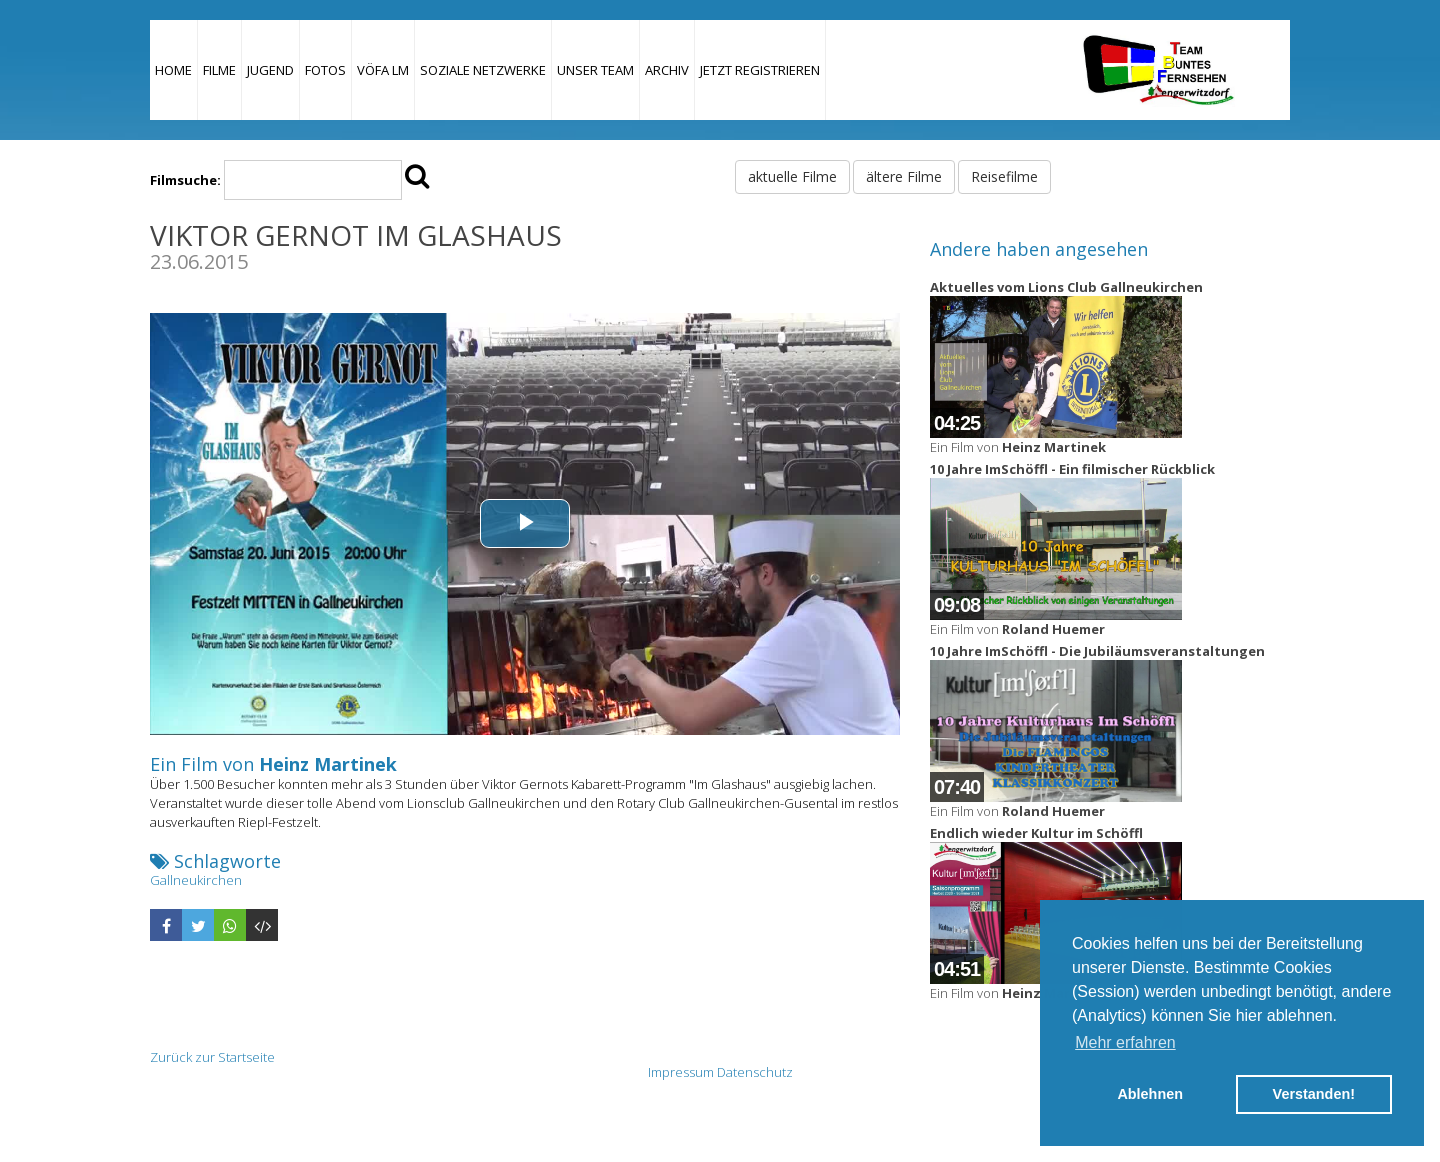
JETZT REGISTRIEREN (760, 70)
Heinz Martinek (328, 764)
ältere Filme (904, 176)
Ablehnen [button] (1150, 1094)
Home (173, 70)
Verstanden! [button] (1314, 1094)
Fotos (325, 70)
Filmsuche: (185, 180)
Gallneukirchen (196, 880)
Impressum (681, 1072)
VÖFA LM (383, 70)
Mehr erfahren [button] (1125, 1042)
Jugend (270, 70)
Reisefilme (1004, 176)
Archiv (667, 70)
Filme (219, 70)
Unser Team (595, 70)
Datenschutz (755, 1072)
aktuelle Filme (792, 176)
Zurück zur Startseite (212, 1057)
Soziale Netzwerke (483, 70)
